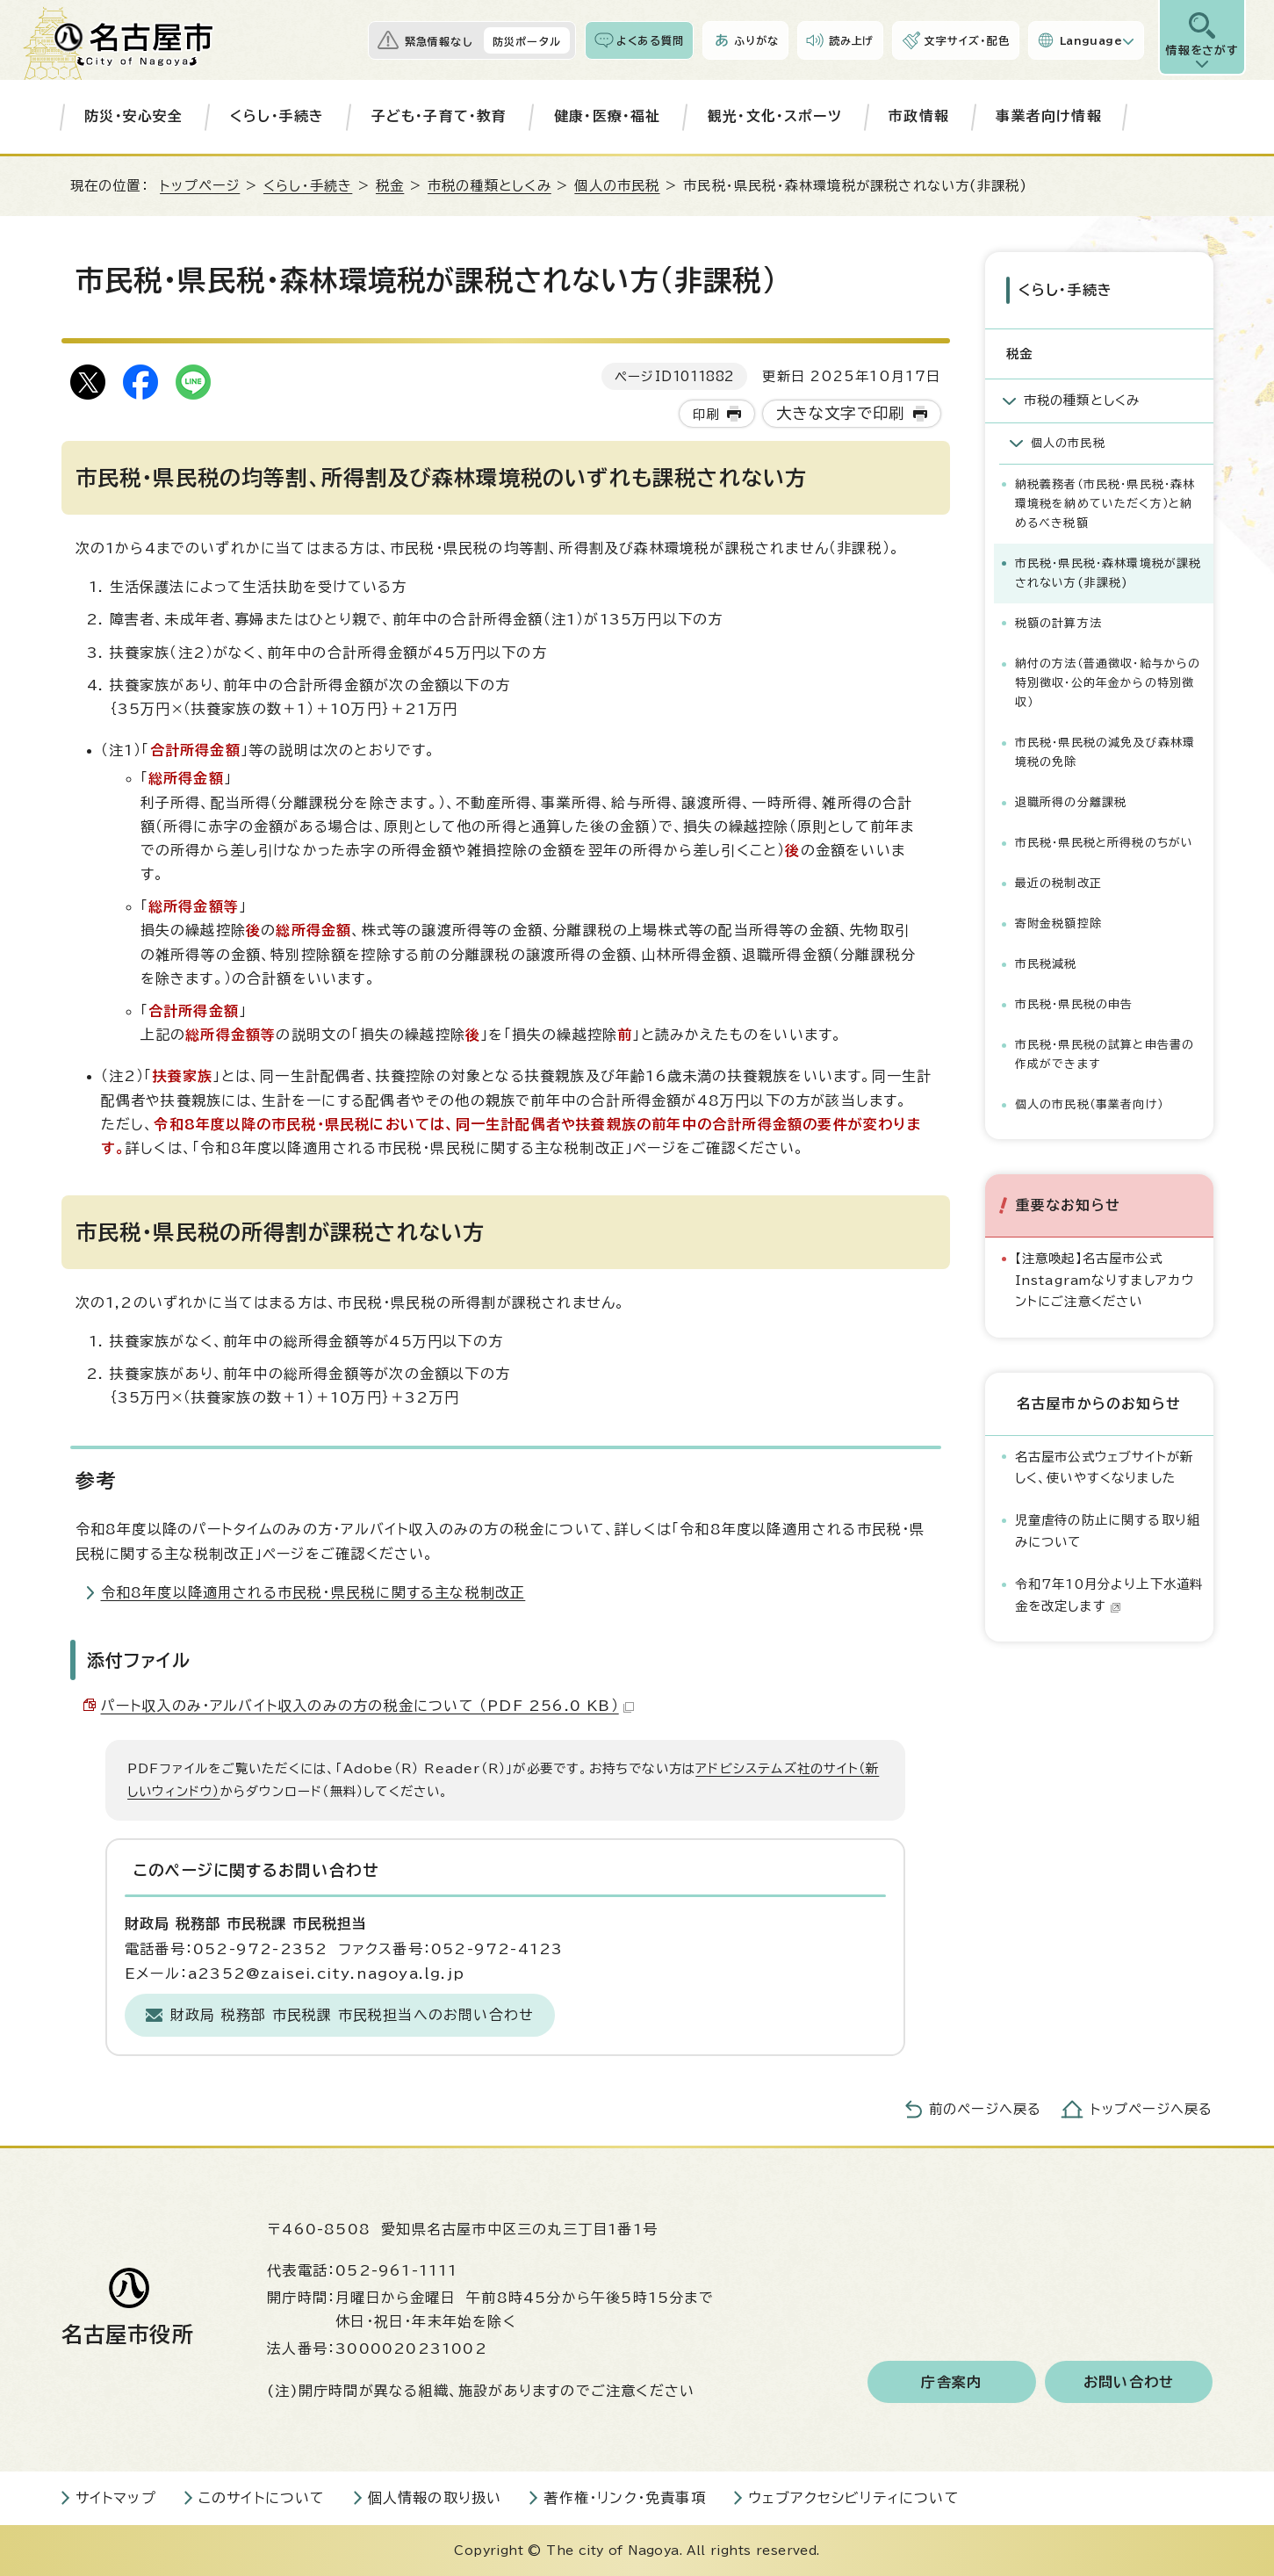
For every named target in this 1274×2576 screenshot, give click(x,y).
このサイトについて (262, 2498)
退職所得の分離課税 (1071, 802)
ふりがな (756, 40)
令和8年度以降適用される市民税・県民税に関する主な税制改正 (313, 1592)
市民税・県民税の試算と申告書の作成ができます (1105, 1054)
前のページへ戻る (985, 2109)
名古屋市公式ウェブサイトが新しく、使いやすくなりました (1104, 1466)
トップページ (200, 185)
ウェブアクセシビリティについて (854, 2498)
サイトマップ (116, 2498)
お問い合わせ (1128, 2382)
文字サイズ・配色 (967, 40)
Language (1091, 40)
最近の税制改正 (1058, 883)
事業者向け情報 (1048, 116)
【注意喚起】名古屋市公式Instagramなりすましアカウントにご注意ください (1105, 1280)
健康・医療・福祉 (607, 116)
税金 (390, 185)
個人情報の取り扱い (435, 2498)
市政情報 (919, 116)
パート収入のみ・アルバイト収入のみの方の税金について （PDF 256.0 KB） (367, 1706)
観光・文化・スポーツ (775, 116)
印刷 (706, 414)
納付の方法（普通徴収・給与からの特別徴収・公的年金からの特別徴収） (1108, 683)
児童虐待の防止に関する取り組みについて (1108, 1530)
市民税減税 (1046, 964)
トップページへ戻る (1151, 2109)
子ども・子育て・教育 (439, 116)
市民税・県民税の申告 (1074, 1004)
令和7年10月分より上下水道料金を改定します (1109, 1594)
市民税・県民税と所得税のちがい (1104, 842)
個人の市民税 (616, 185)
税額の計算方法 (1058, 623)
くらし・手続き (277, 116)
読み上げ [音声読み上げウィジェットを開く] (852, 40)
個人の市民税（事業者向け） (1089, 1104)
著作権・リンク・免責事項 (624, 2498)
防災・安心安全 (133, 116)
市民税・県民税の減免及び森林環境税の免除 (1105, 752)
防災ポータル (527, 41)
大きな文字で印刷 (840, 413)
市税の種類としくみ (489, 185)
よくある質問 (650, 40)
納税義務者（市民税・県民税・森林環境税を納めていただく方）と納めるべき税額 (1105, 504)
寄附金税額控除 (1058, 923)
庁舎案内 (951, 2382)
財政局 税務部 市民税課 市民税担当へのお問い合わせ (352, 2015)
